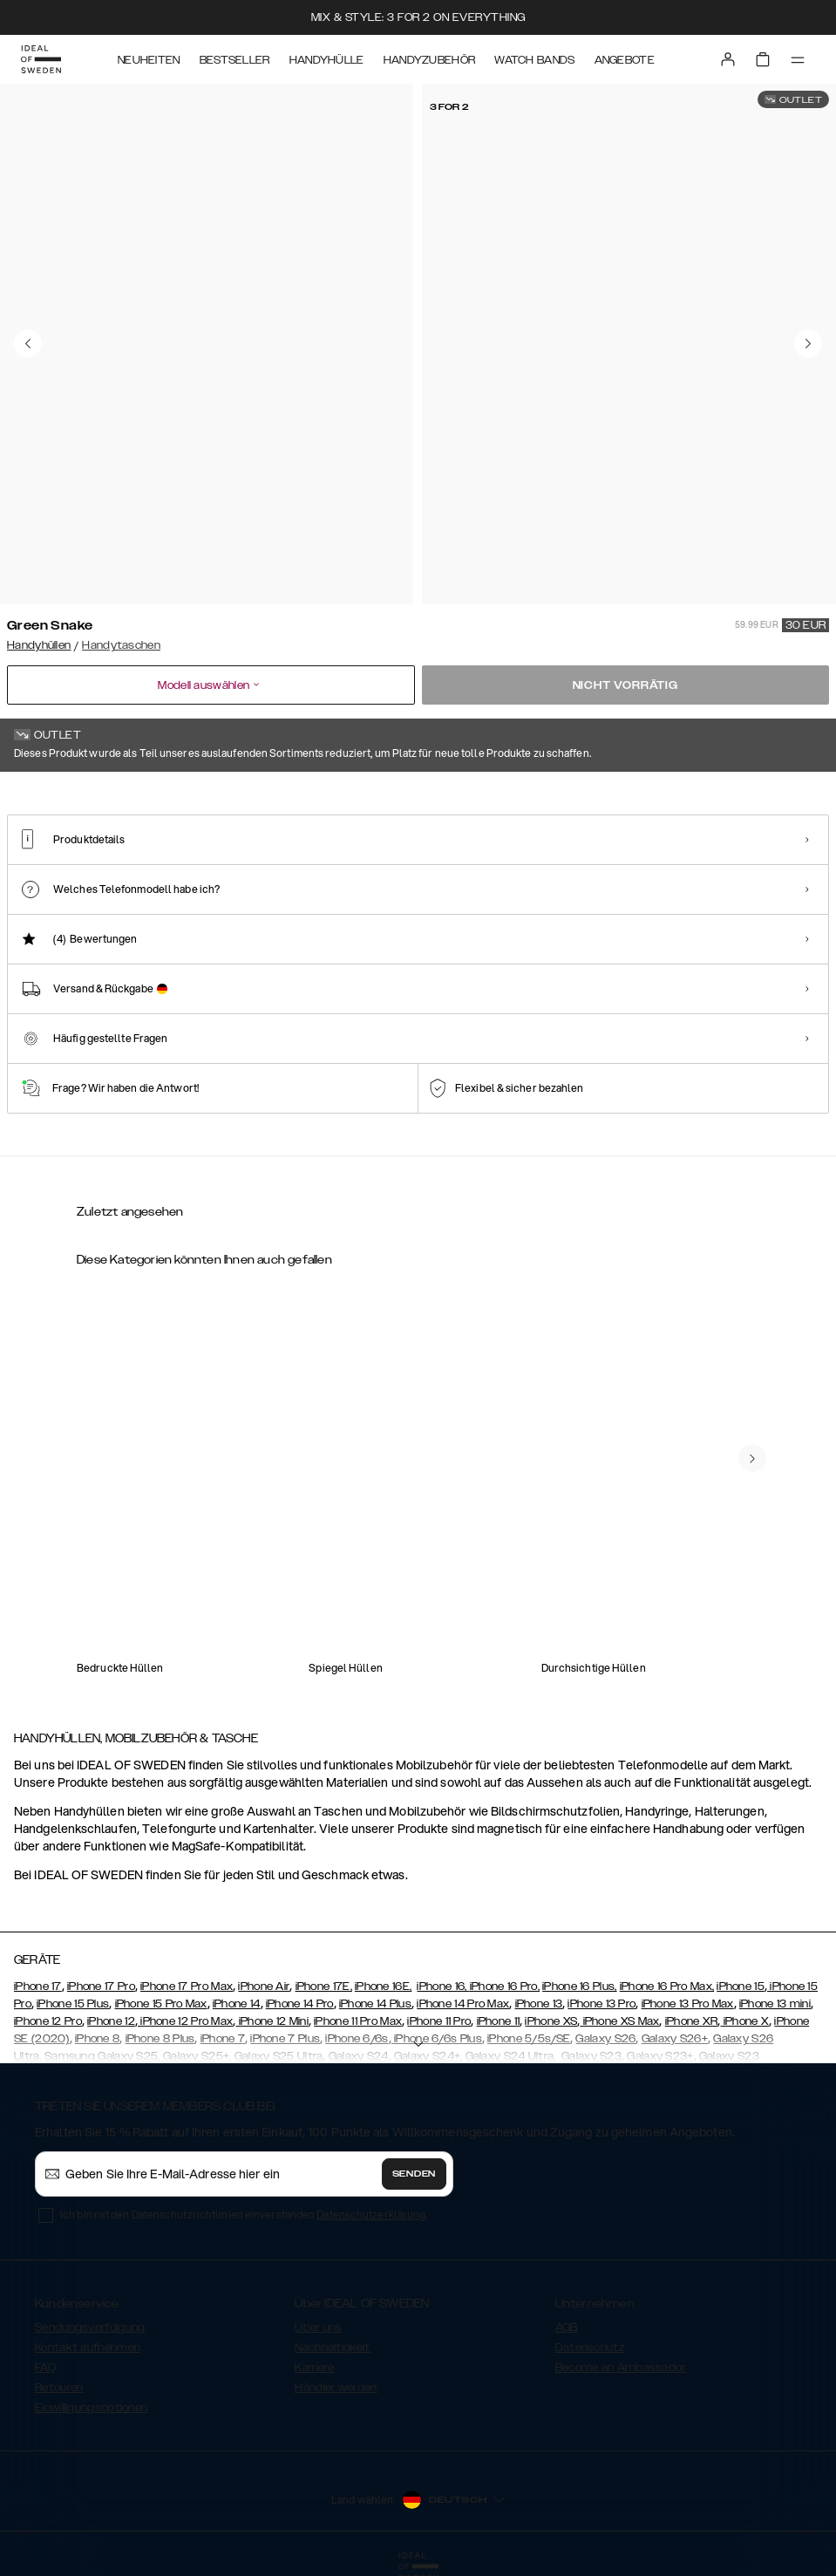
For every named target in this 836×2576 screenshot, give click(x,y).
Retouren (59, 2388)
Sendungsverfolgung (90, 2327)
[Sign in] (727, 59)
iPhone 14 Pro (300, 2004)
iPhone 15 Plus (73, 2004)
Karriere (314, 2367)
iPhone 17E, (324, 1986)
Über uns (318, 2327)
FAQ (45, 2367)
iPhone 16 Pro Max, (667, 1986)
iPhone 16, (443, 1986)
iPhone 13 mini (775, 2004)
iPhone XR (691, 2021)
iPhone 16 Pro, (505, 1986)
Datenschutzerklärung (370, 2214)
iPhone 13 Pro (601, 2004)
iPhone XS (551, 2021)
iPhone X (745, 2021)
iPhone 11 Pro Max (358, 2021)
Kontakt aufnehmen (87, 2347)
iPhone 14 (237, 2004)
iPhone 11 (498, 2021)
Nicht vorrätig (625, 685)
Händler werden (336, 2388)
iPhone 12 (111, 2021)
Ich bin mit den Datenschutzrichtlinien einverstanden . (243, 2214)
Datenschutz (589, 2347)
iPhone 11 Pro (439, 2021)
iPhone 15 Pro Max (161, 2004)
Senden (414, 2174)
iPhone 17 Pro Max (186, 1986)
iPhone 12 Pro (48, 2021)
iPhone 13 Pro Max (688, 2004)
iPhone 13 (539, 2004)
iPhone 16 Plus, (579, 1986)
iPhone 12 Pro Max (185, 2021)
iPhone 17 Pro (101, 1986)
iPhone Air (263, 1986)
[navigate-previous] (752, 1458)
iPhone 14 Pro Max (463, 2004)
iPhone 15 (741, 1986)
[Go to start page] (41, 59)
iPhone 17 (38, 1986)
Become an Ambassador (620, 2367)
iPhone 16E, (383, 1986)
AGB (566, 2327)
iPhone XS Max (619, 2021)
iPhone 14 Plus (375, 2004)
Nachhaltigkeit (332, 2347)
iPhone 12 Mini (272, 2021)
